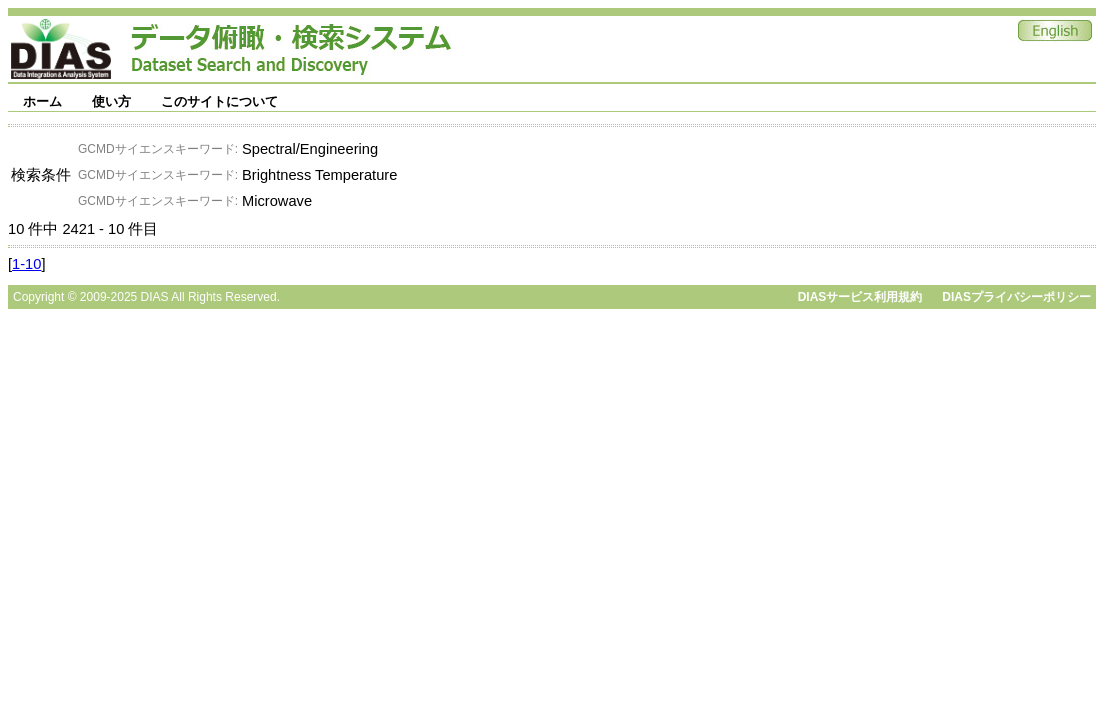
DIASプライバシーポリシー (1016, 297)
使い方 (111, 101)
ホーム (42, 101)
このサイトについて (219, 101)
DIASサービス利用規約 (860, 297)
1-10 (26, 264)
